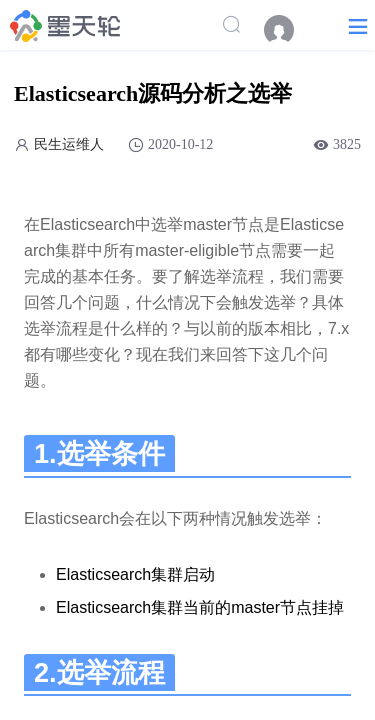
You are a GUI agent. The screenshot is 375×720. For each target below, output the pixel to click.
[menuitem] (289, 30)
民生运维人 (69, 144)
